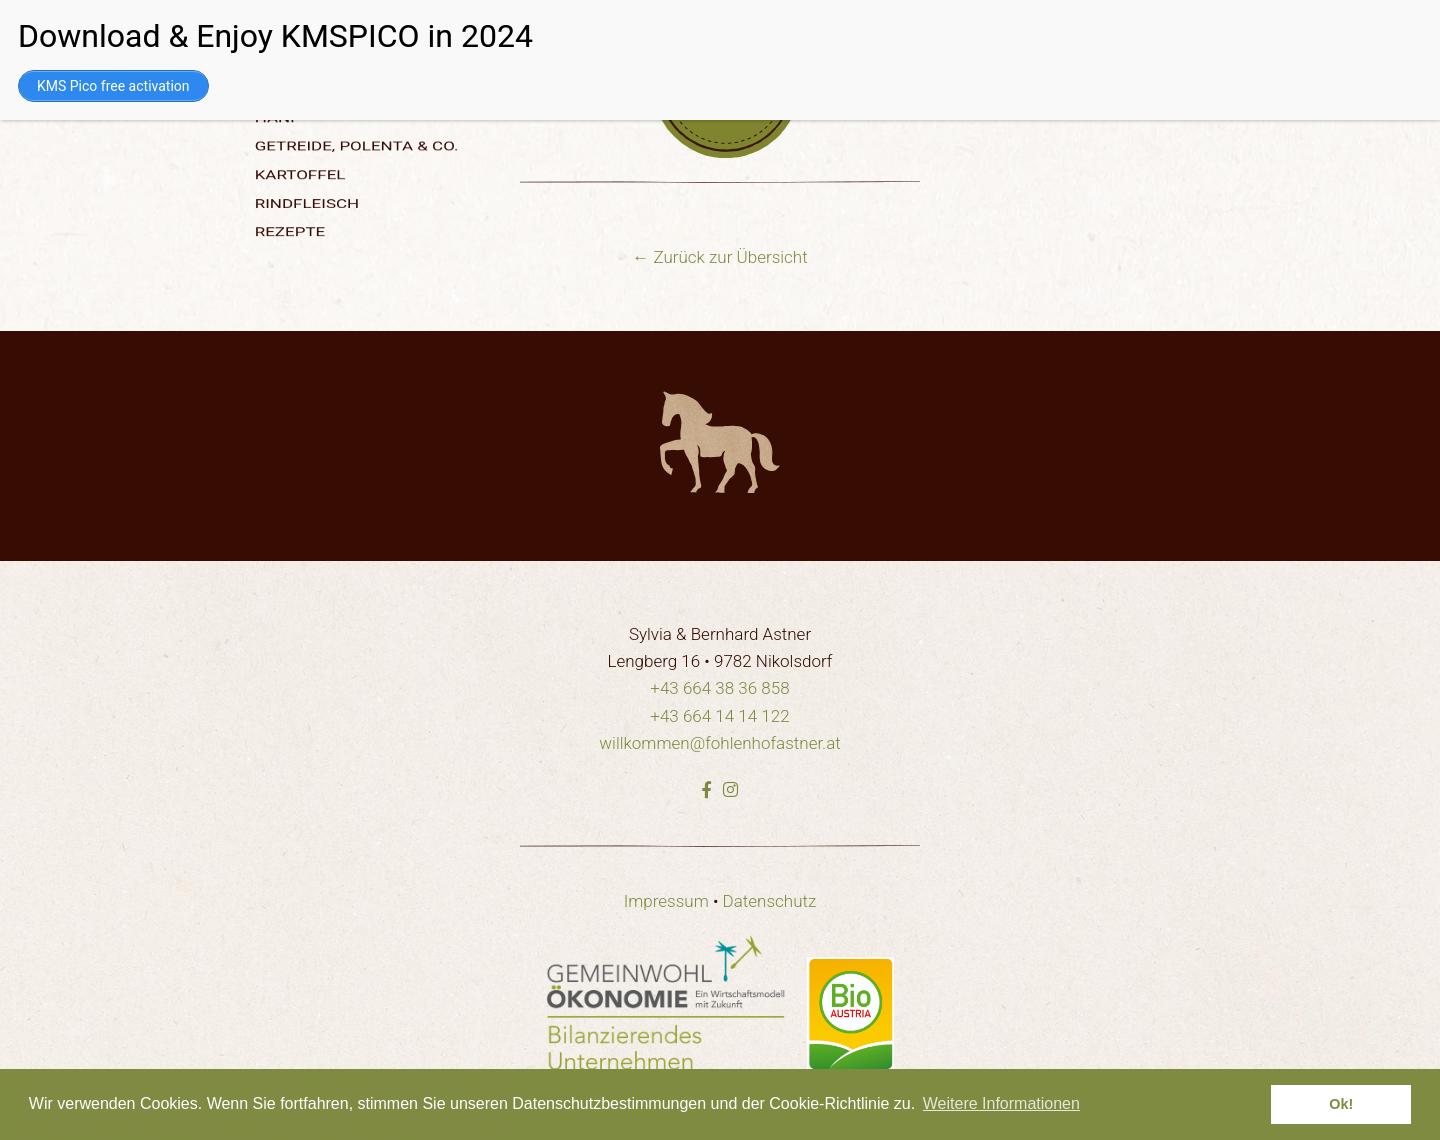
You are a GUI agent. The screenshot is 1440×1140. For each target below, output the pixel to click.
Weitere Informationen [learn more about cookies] (1001, 1103)
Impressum (666, 901)
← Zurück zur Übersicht (719, 257)
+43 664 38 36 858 (719, 688)
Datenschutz (770, 901)
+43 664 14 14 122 (719, 716)
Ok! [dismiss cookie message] (1341, 1104)
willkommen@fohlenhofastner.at (720, 743)
